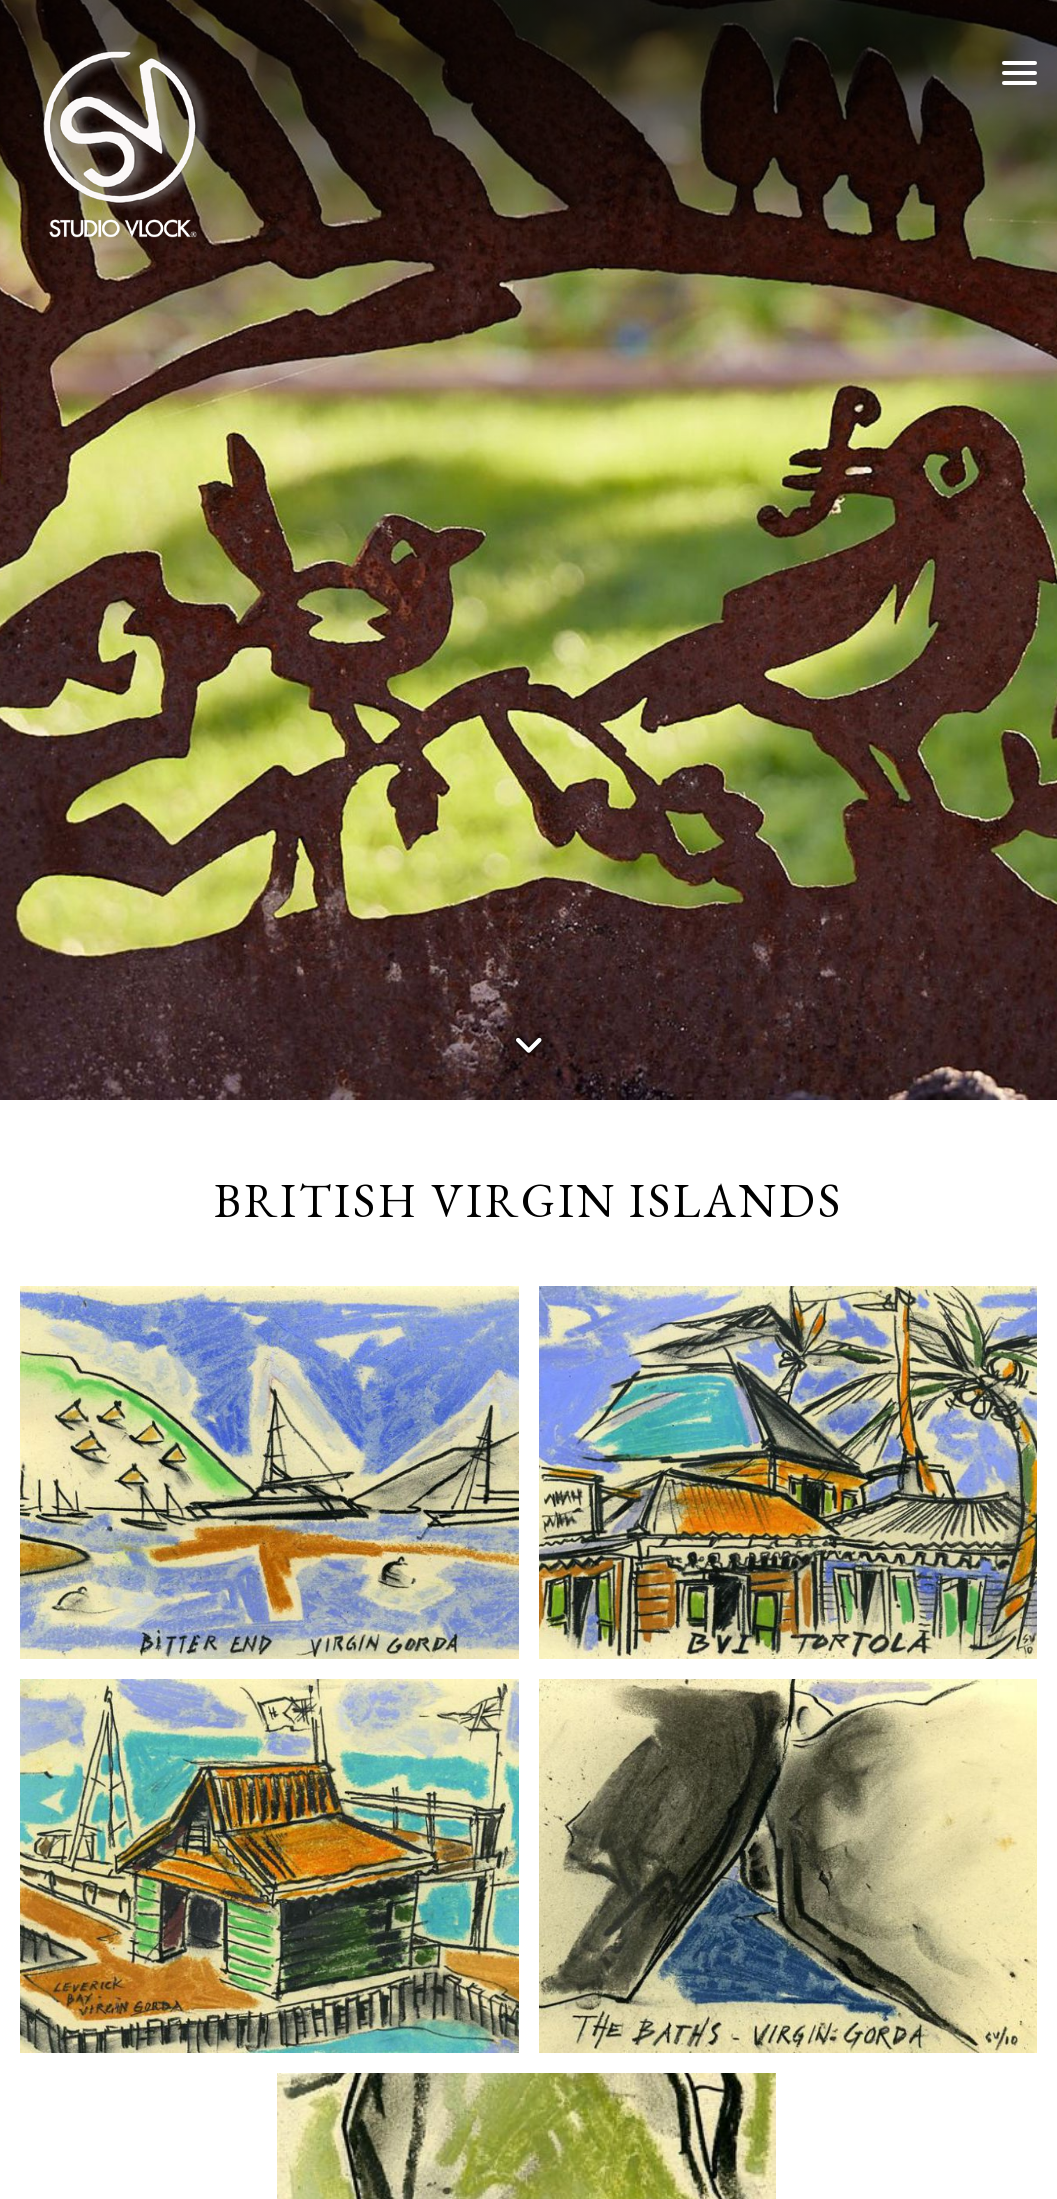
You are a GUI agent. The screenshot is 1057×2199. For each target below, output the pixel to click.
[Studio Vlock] (120, 140)
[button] (1019, 72)
